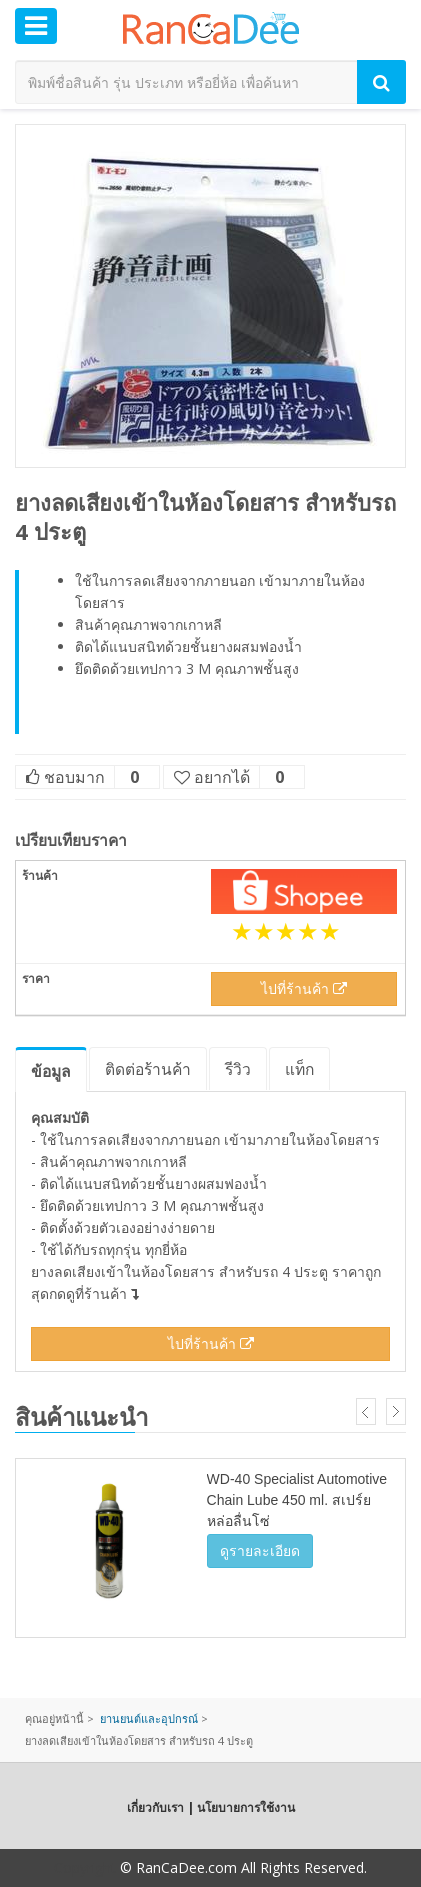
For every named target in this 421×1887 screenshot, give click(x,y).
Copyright (85, 1867)
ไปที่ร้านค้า (304, 988)
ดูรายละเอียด (260, 1550)
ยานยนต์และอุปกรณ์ (149, 1718)
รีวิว (238, 1069)
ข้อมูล (51, 1071)
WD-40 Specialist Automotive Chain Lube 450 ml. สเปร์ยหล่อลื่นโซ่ (297, 1500)
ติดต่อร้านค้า (148, 1069)
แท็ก (299, 1069)
